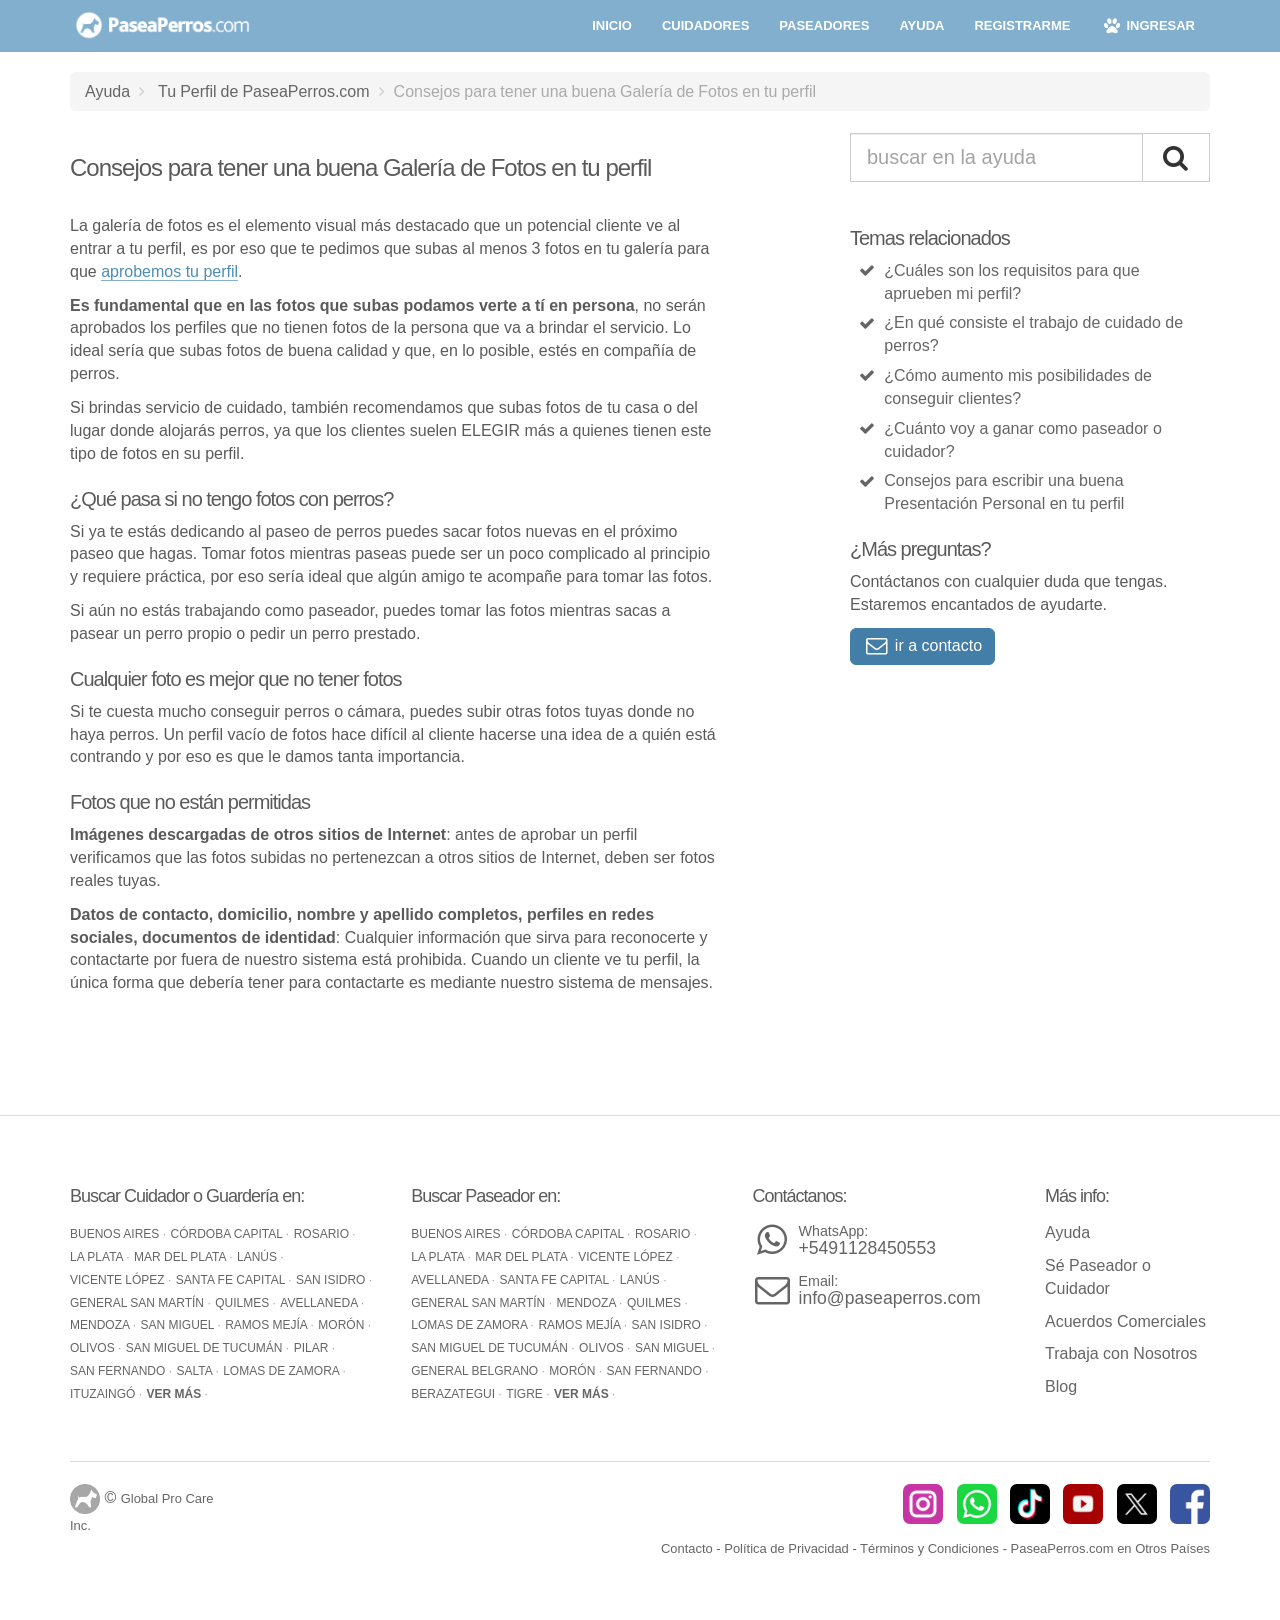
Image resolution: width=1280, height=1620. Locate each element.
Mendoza (101, 1325)
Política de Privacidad (786, 1548)
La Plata (98, 1257)
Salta (195, 1371)
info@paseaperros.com (890, 1290)
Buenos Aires (116, 1234)
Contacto (687, 1548)
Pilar (313, 1348)
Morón (342, 1325)
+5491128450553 (867, 1240)
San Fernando (119, 1371)
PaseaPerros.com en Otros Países (1110, 1548)
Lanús (258, 1257)
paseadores (824, 25)
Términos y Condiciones (929, 1548)
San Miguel (178, 1325)
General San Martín (138, 1303)
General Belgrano (476, 1371)
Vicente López (119, 1280)
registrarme (1022, 25)
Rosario (323, 1234)
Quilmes (243, 1303)
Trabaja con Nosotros (1121, 1353)
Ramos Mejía (267, 1325)
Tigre (526, 1394)
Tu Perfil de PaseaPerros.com (264, 91)
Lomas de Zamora (282, 1371)
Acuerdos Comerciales (1125, 1321)
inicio (612, 25)
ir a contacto (922, 645)
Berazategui (454, 1394)
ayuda (921, 25)
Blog (1061, 1386)
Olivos (94, 1348)
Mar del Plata (181, 1257)
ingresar (1147, 25)
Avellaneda (320, 1303)
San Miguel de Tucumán (206, 1348)
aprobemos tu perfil (169, 271)
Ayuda (107, 91)
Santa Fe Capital (232, 1280)
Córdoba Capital (228, 1234)
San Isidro (332, 1280)
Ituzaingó (104, 1394)
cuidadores (705, 25)
